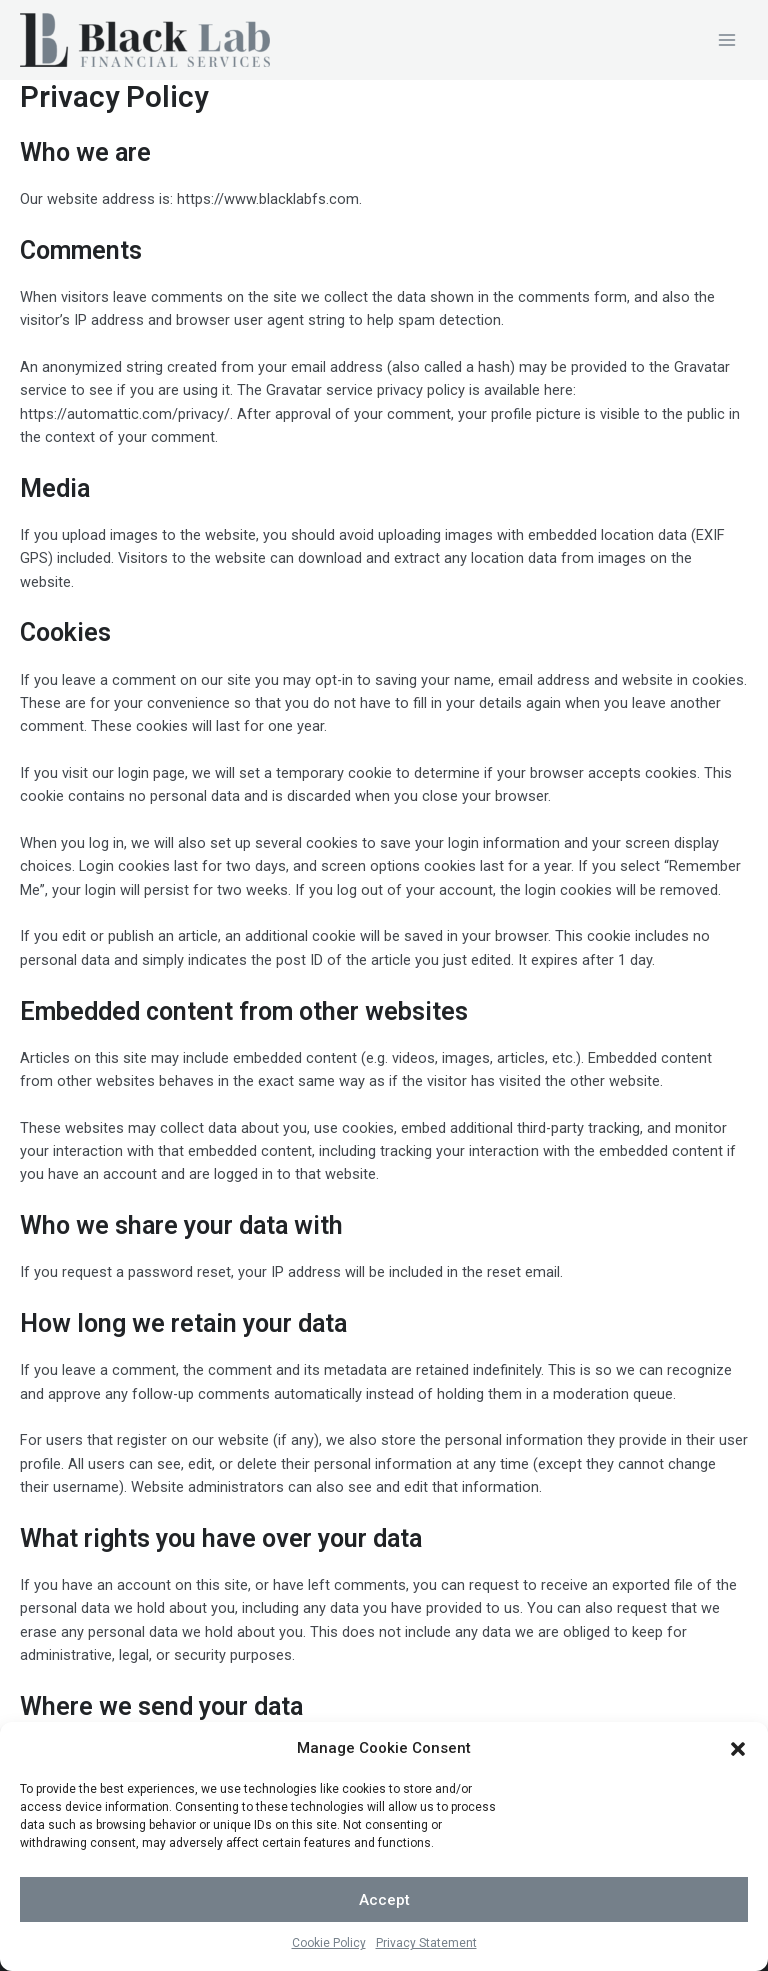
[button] (738, 1778)
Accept (384, 1929)
